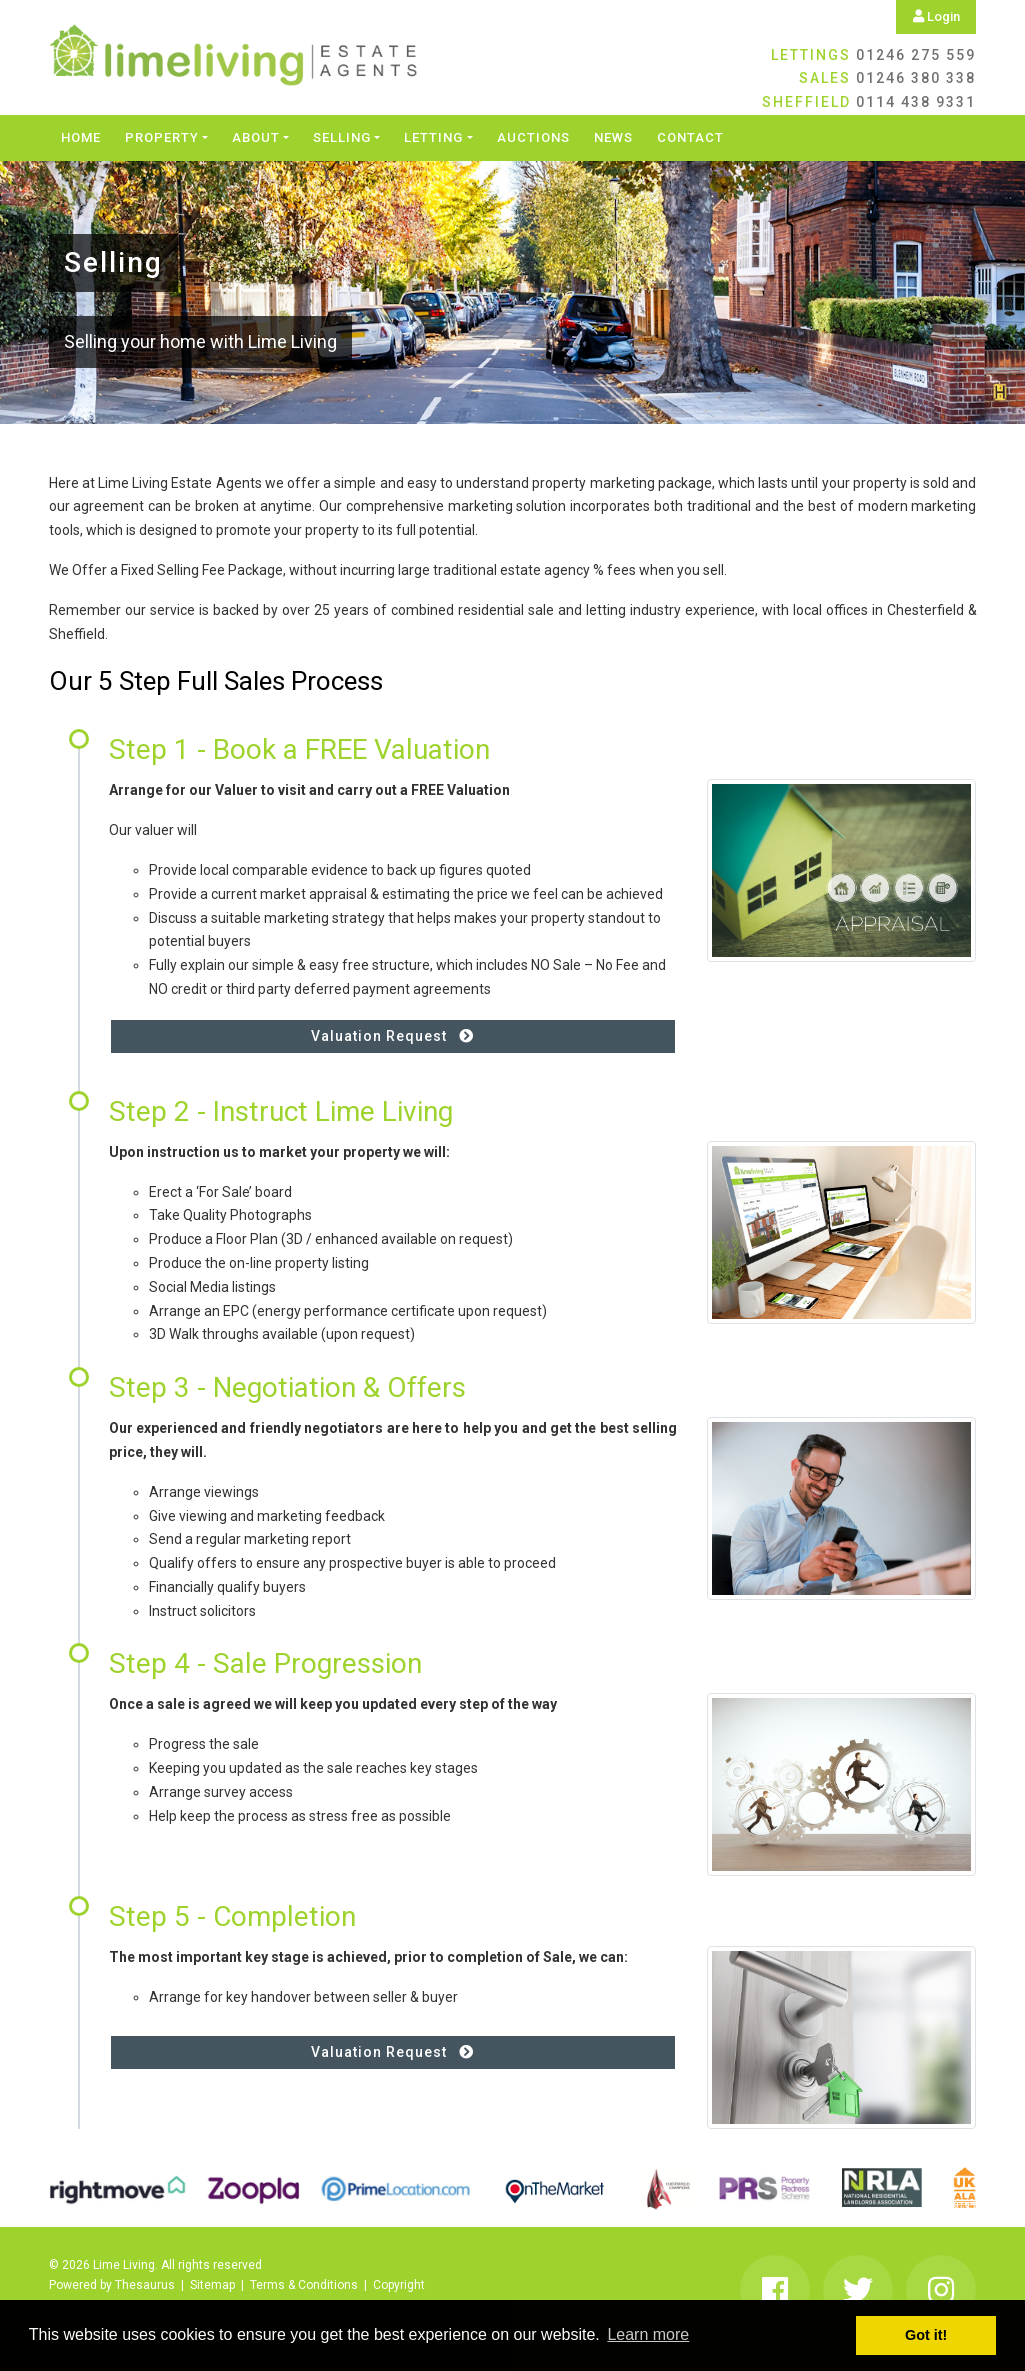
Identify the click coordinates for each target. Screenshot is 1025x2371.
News (613, 137)
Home (81, 137)
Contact (690, 137)
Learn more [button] (648, 2334)
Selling (342, 137)
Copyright (399, 2285)
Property (162, 137)
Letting (433, 137)
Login (936, 16)
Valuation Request (392, 1036)
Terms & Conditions (304, 2285)
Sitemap (212, 2285)
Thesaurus (145, 2285)
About (256, 137)
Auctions (533, 137)
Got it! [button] (926, 2335)
